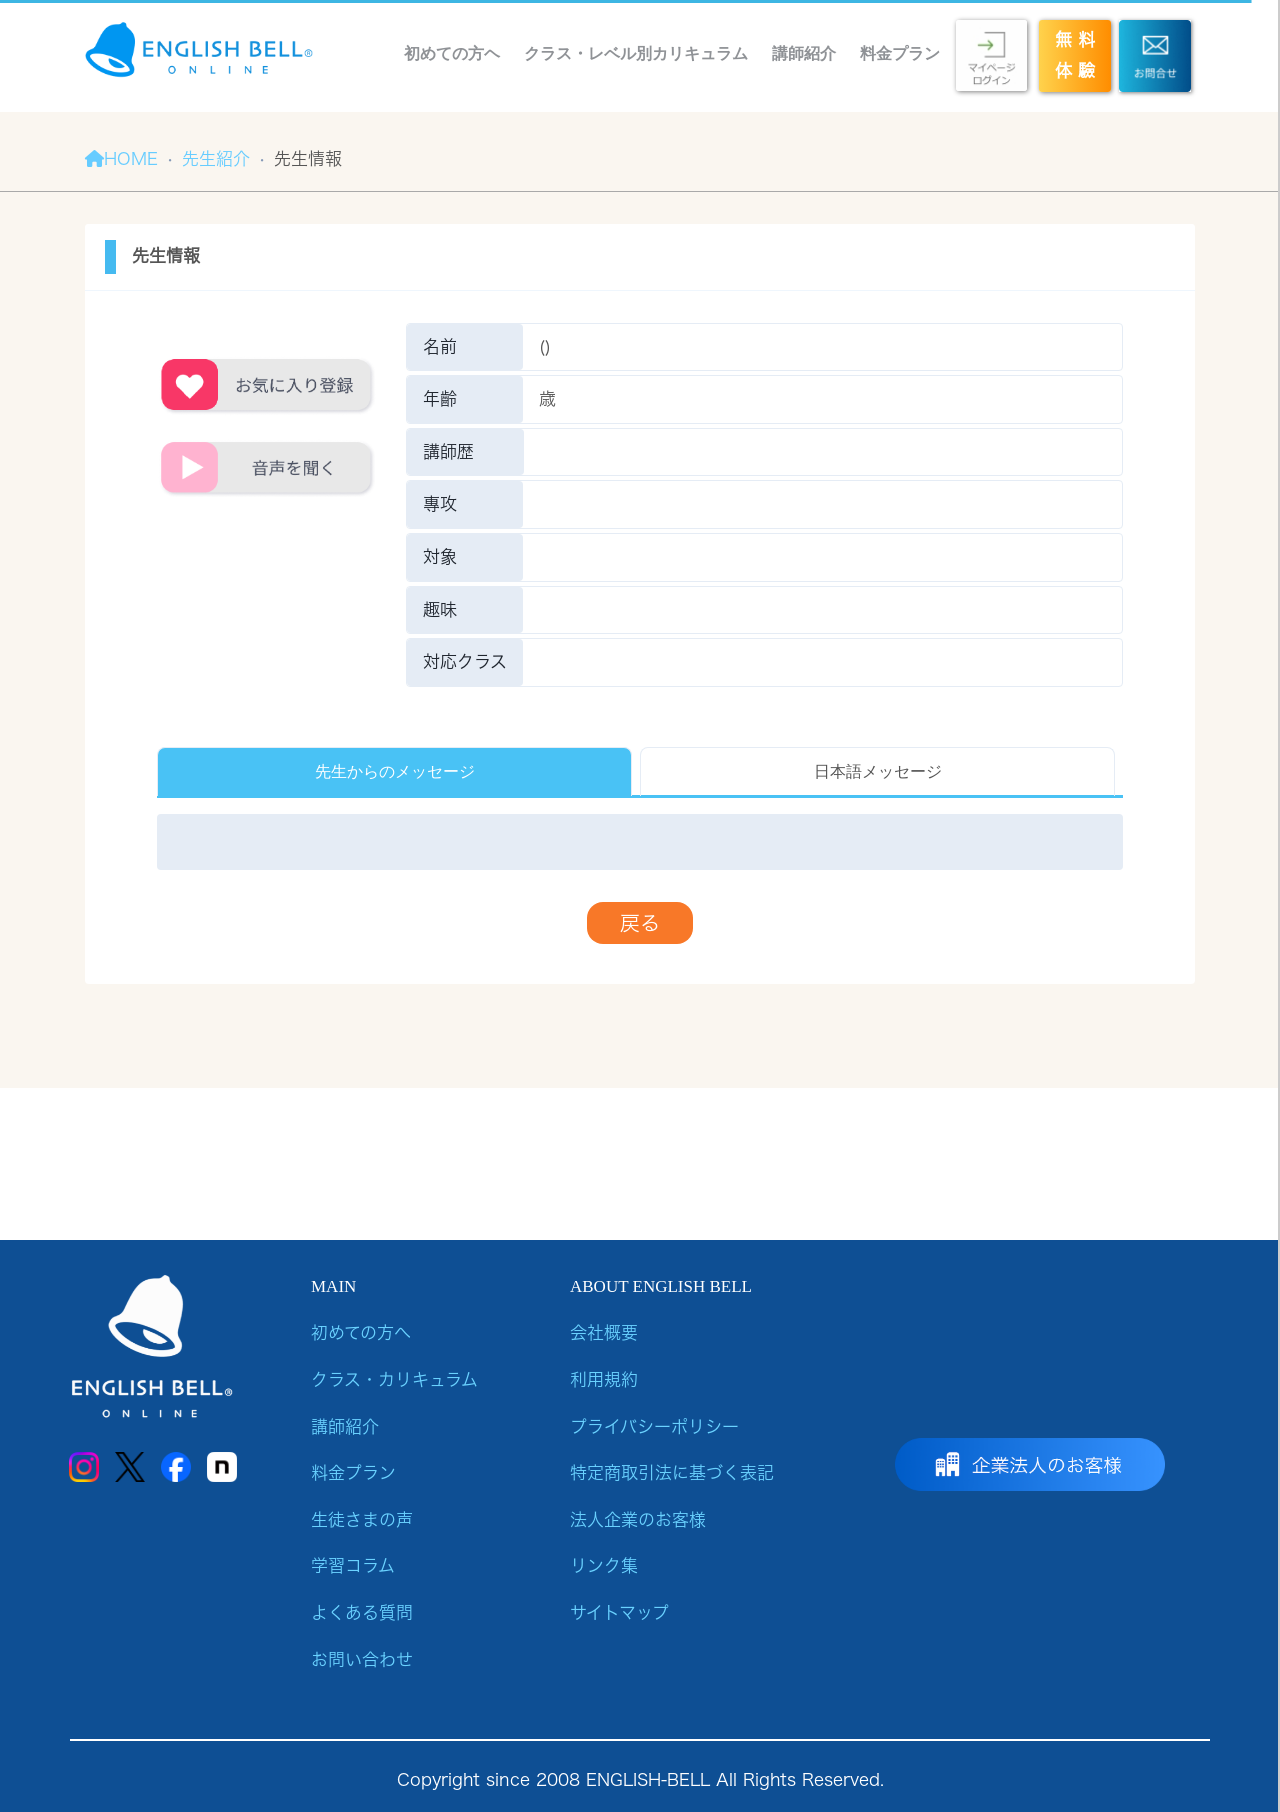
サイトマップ (619, 1612)
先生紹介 (216, 158)
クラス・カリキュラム (394, 1379)
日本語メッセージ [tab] (878, 771)
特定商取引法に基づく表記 (672, 1472)
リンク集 (604, 1565)
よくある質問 (362, 1612)
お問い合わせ (362, 1659)
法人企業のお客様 (638, 1519)
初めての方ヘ (452, 53)
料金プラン (900, 53)
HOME (121, 158)
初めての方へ (361, 1332)
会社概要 (604, 1332)
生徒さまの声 (362, 1519)
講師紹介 (804, 53)
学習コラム (353, 1565)
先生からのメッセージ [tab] (395, 771)
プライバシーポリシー (654, 1426)
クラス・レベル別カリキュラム (636, 53)
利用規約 (604, 1379)
